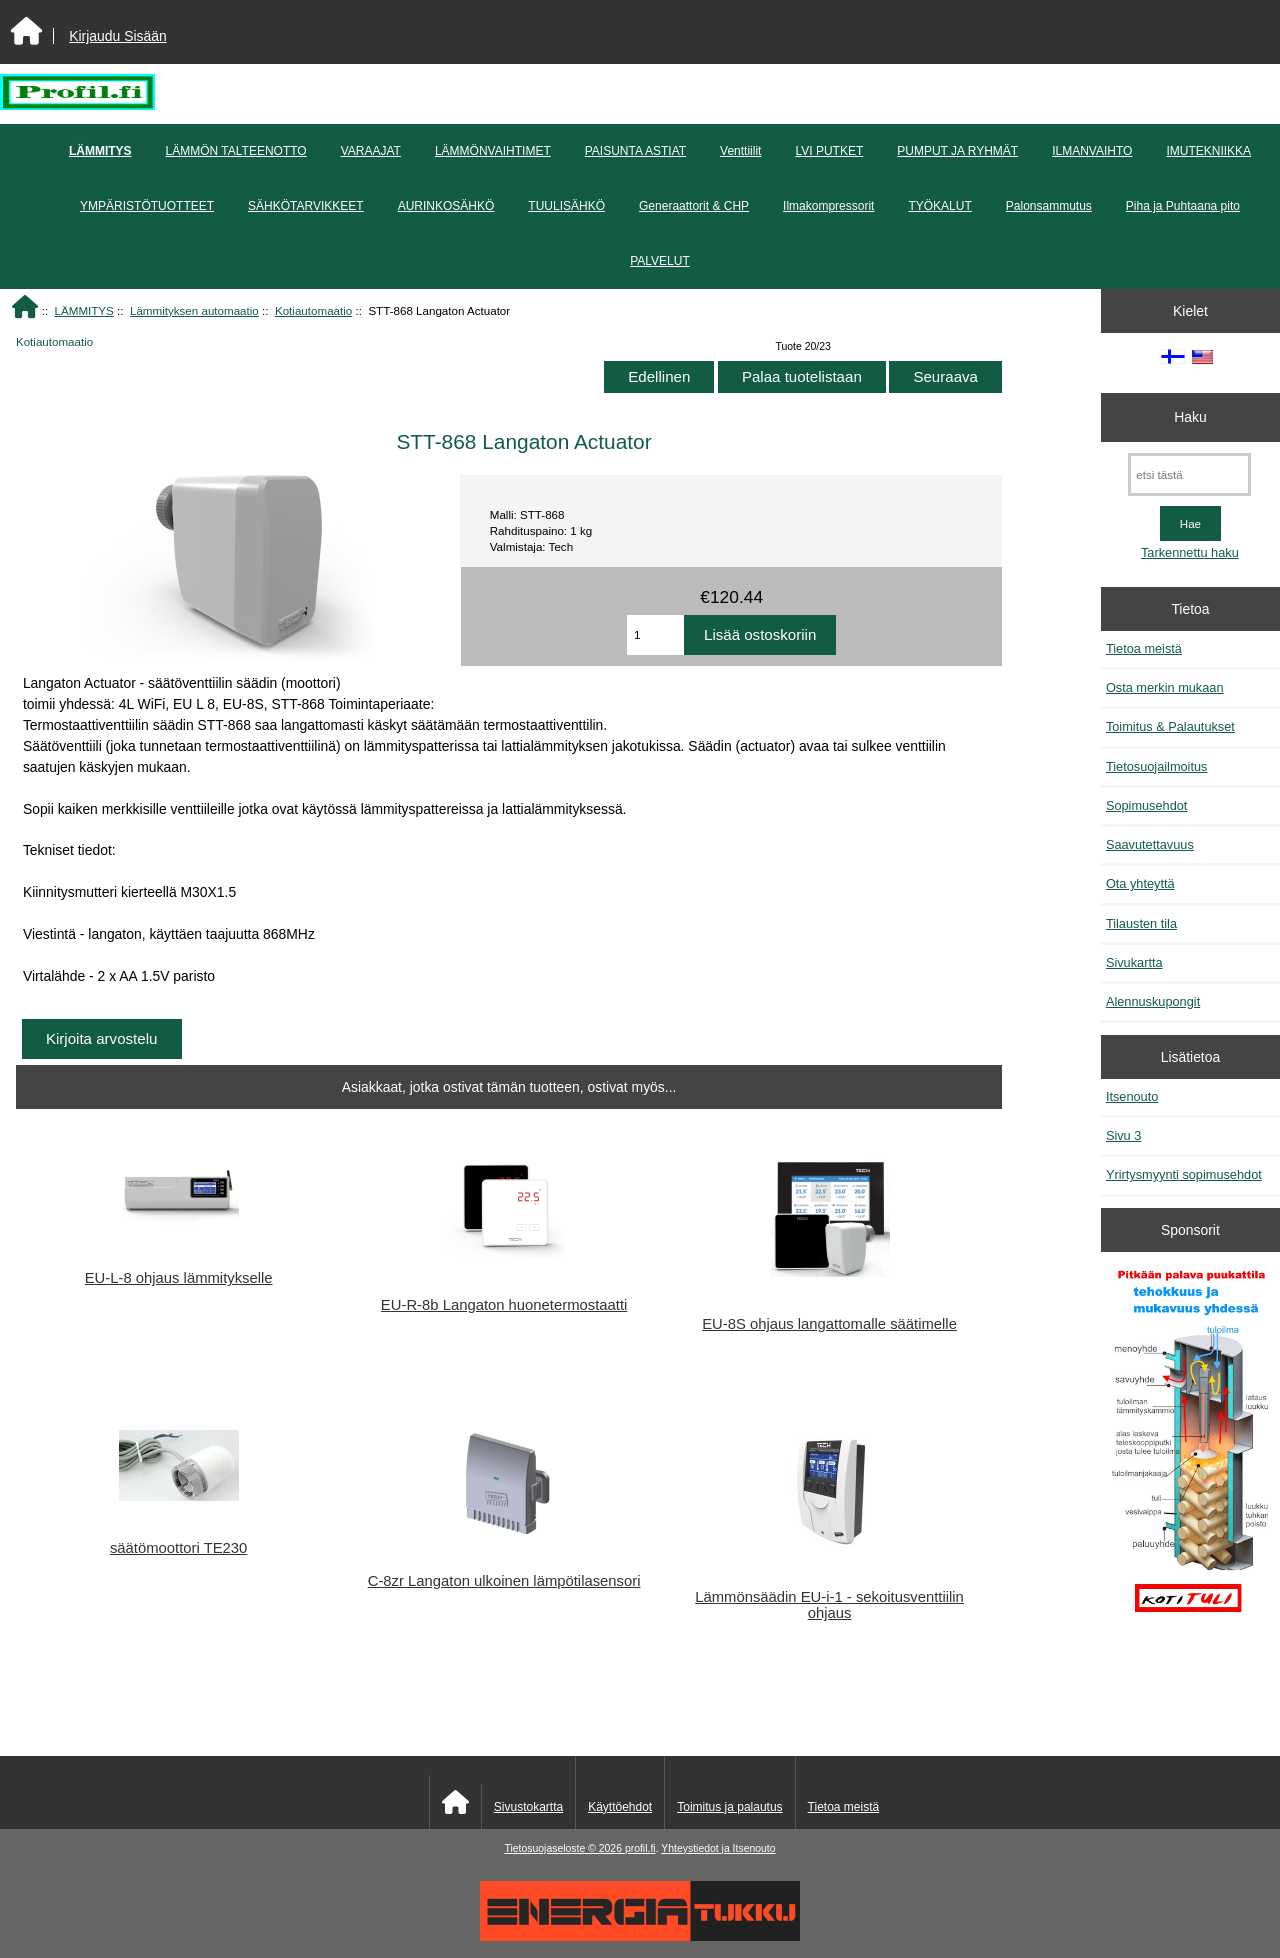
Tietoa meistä (1144, 648)
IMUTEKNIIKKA (1208, 151)
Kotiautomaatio (313, 310)
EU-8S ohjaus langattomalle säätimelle (829, 1324)
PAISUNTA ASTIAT (635, 151)
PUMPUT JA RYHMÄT (957, 151)
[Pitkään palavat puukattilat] (1190, 1450)
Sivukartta (1134, 962)
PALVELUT (660, 261)
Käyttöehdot (620, 1807)
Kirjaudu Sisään (117, 36)
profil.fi (640, 1848)
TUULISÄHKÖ (566, 206)
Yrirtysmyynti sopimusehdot (1184, 1174)
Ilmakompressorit (828, 206)
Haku (1190, 417)
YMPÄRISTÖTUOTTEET (147, 206)
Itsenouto (1132, 1096)
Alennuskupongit (1153, 1001)
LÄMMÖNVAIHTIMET (493, 151)
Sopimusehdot (1147, 805)
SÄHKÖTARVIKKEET (306, 206)
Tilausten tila (1141, 923)
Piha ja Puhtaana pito (1183, 206)
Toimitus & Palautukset (1170, 726)
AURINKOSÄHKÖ (446, 206)
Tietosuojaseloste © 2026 (564, 1848)
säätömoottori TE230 (178, 1548)
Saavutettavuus (1150, 844)
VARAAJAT (371, 151)
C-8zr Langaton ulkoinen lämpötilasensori (504, 1581)
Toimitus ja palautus (729, 1807)
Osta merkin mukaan (1165, 687)
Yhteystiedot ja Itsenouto (718, 1848)
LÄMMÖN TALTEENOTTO (236, 151)
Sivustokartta (528, 1807)
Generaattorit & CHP (694, 206)
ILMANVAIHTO (1092, 151)
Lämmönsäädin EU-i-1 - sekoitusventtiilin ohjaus (829, 1605)
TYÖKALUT (939, 206)
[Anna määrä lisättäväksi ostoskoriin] (655, 635)
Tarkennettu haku (1190, 552)
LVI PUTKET (829, 151)
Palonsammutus (1049, 206)
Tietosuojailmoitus (1157, 766)
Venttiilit (740, 151)
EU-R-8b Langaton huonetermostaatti (504, 1305)
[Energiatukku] (640, 1936)
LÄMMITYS (84, 310)
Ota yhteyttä (1140, 883)
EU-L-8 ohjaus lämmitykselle (179, 1278)
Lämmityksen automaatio (194, 310)
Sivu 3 (1123, 1135)
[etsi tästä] (1189, 474)
